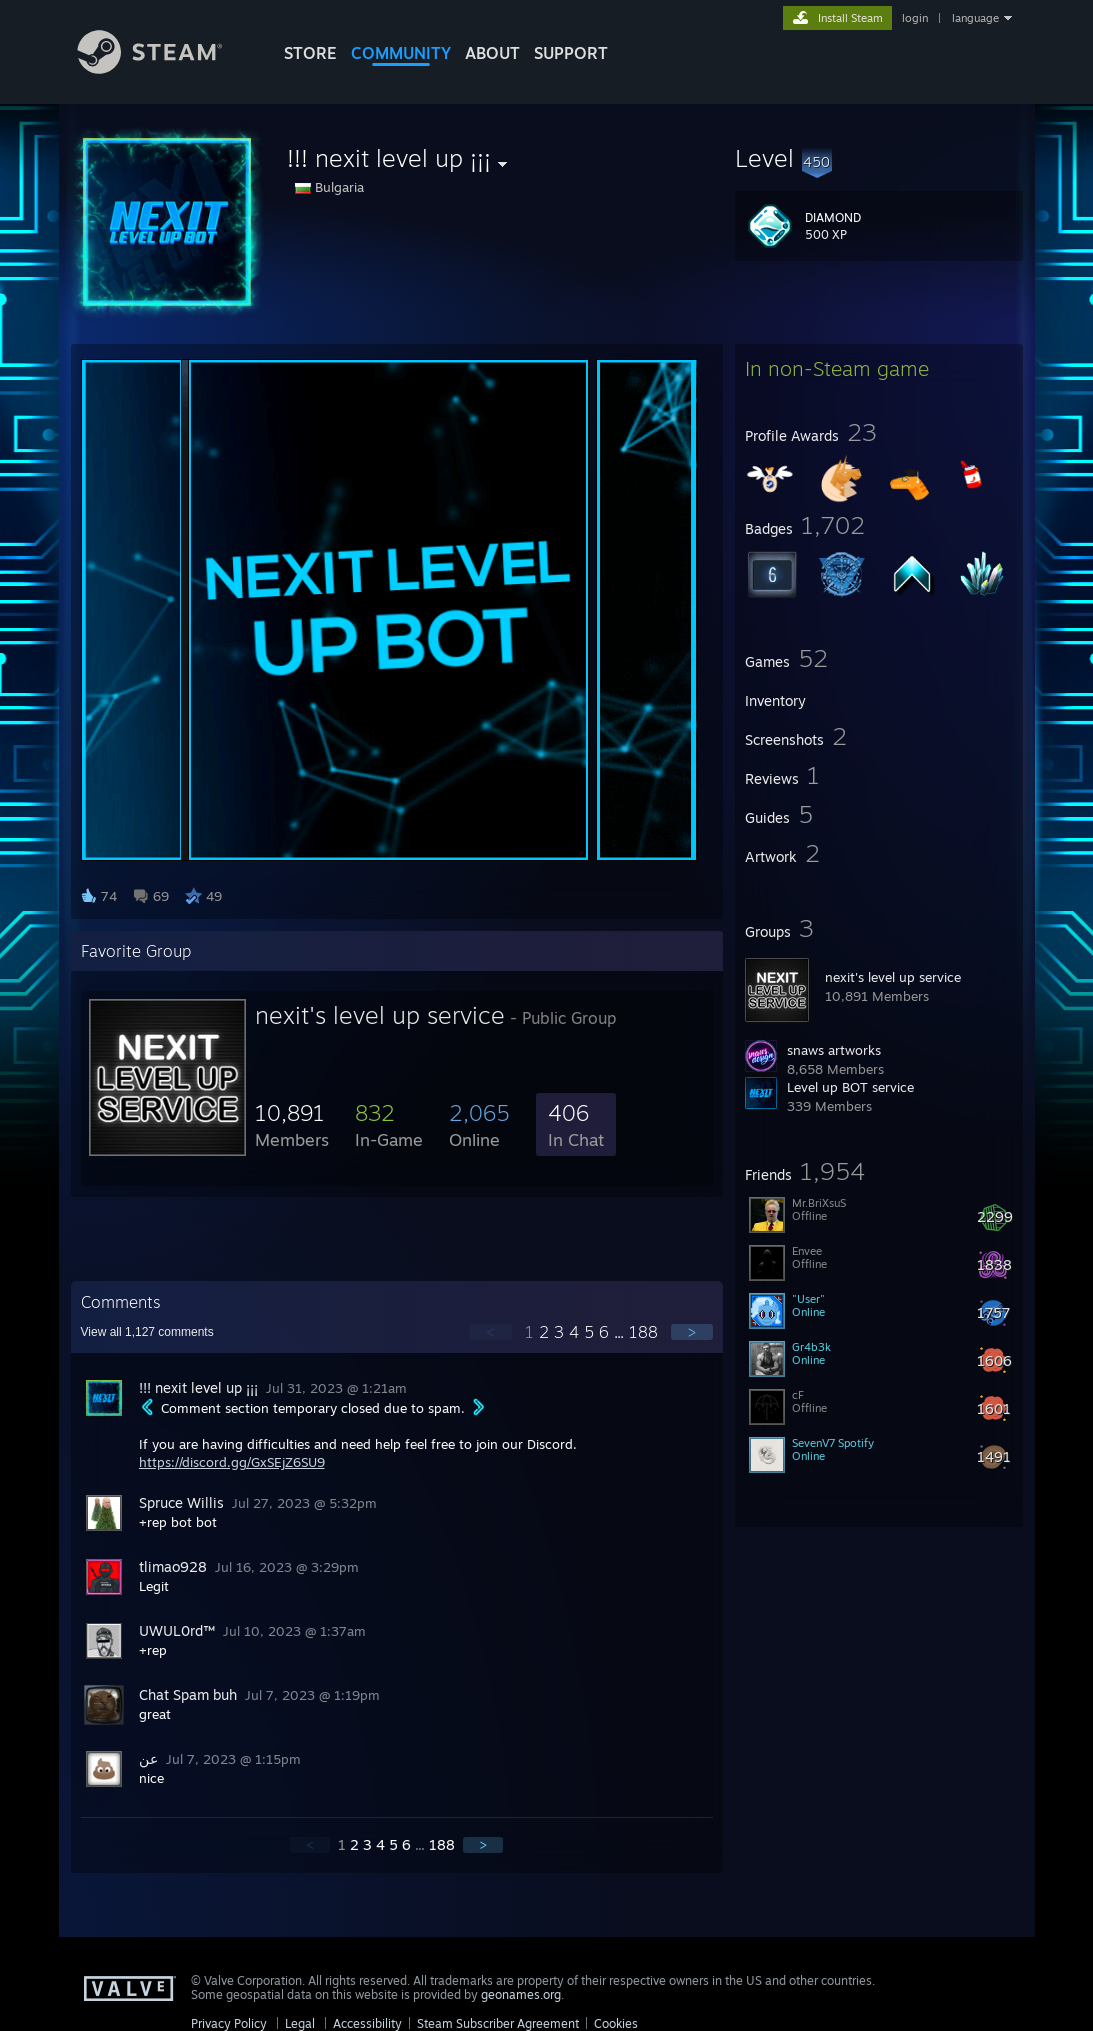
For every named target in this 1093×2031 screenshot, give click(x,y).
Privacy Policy (229, 2023)
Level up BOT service (850, 1087)
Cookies (616, 2023)
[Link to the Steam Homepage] (165, 68)
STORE (310, 53)
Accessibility (367, 2023)
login (915, 18)
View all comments (147, 1332)
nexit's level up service (893, 977)
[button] (879, 158)
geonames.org (521, 1994)
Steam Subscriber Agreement (498, 2023)
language (975, 18)
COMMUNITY (401, 53)
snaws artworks (834, 1050)
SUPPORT (571, 53)
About (492, 53)
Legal (300, 2023)
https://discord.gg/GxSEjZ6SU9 (232, 1462)
